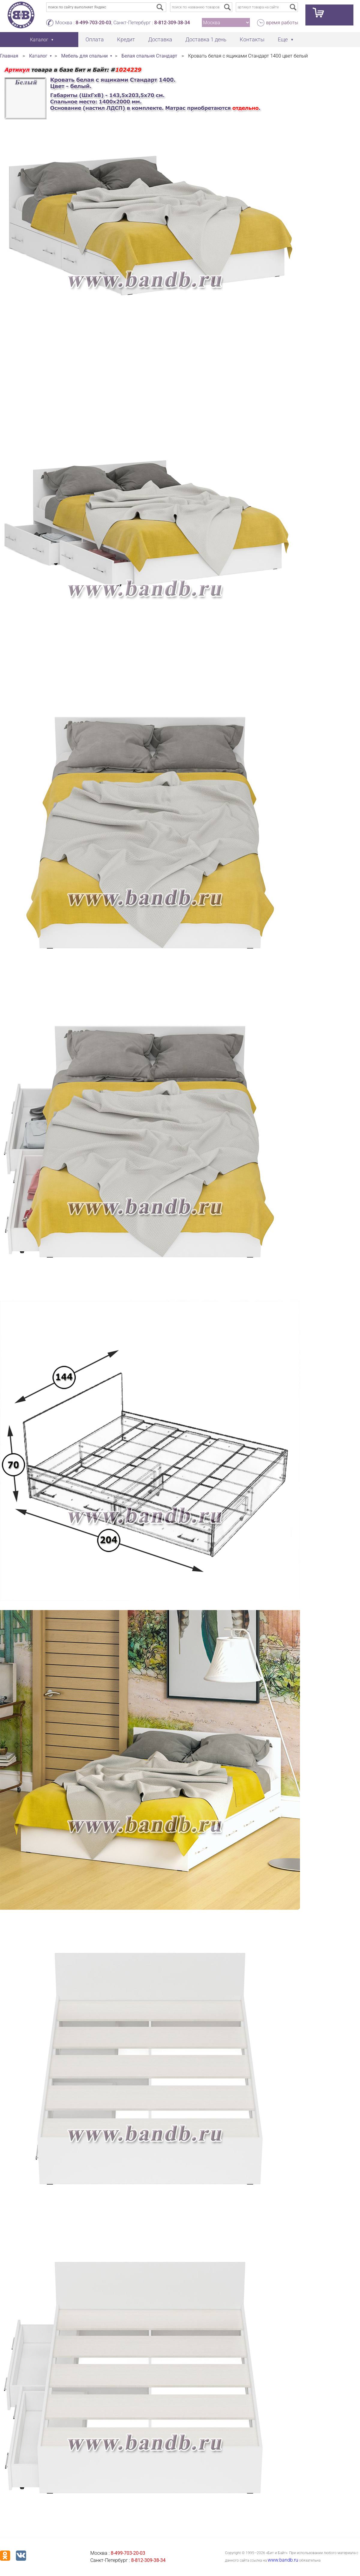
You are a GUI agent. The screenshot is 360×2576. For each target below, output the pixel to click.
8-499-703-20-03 (93, 22)
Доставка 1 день (205, 39)
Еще (283, 39)
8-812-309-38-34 (172, 22)
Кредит (126, 39)
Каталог (38, 56)
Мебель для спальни (84, 56)
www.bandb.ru (283, 2560)
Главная (9, 56)
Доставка (160, 39)
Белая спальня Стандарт (149, 56)
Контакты (252, 39)
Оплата (95, 39)
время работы (282, 22)
